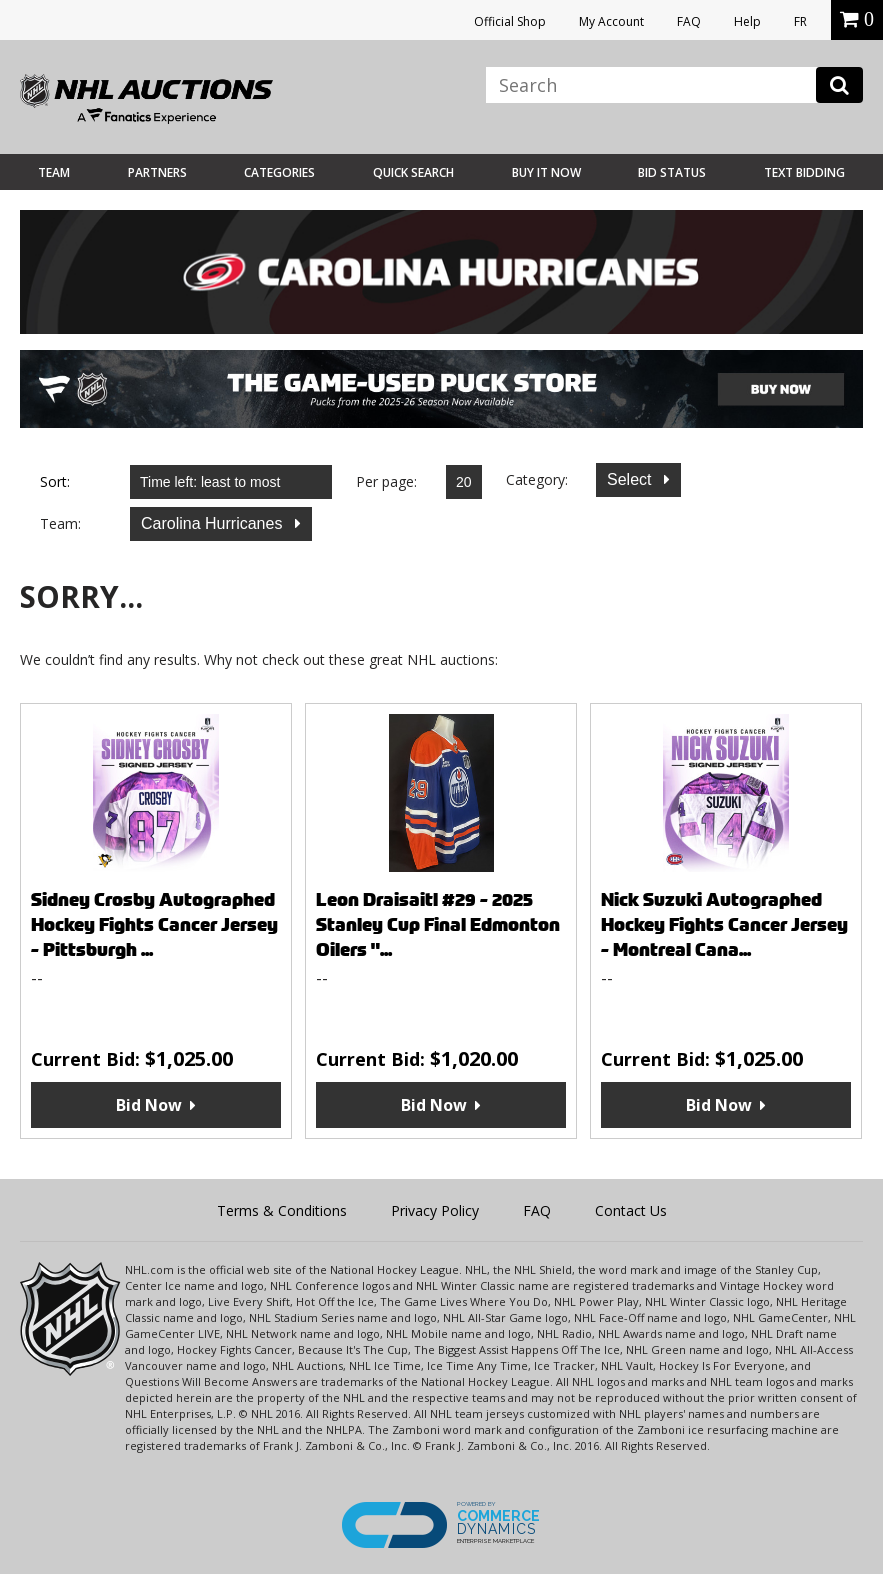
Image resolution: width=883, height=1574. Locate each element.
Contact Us (631, 1210)
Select (631, 479)
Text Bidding (804, 172)
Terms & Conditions (282, 1210)
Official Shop (510, 21)
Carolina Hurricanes (214, 523)
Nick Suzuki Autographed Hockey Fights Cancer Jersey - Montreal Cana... (724, 924)
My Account (611, 21)
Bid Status (672, 172)
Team (54, 172)
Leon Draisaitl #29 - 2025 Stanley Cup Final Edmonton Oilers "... (438, 924)
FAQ (689, 21)
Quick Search (413, 172)
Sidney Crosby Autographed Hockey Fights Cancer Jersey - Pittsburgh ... (154, 924)
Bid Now (149, 1105)
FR (800, 21)
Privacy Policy (435, 1210)
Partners (157, 172)
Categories (279, 172)
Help (747, 21)
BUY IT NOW (546, 172)
